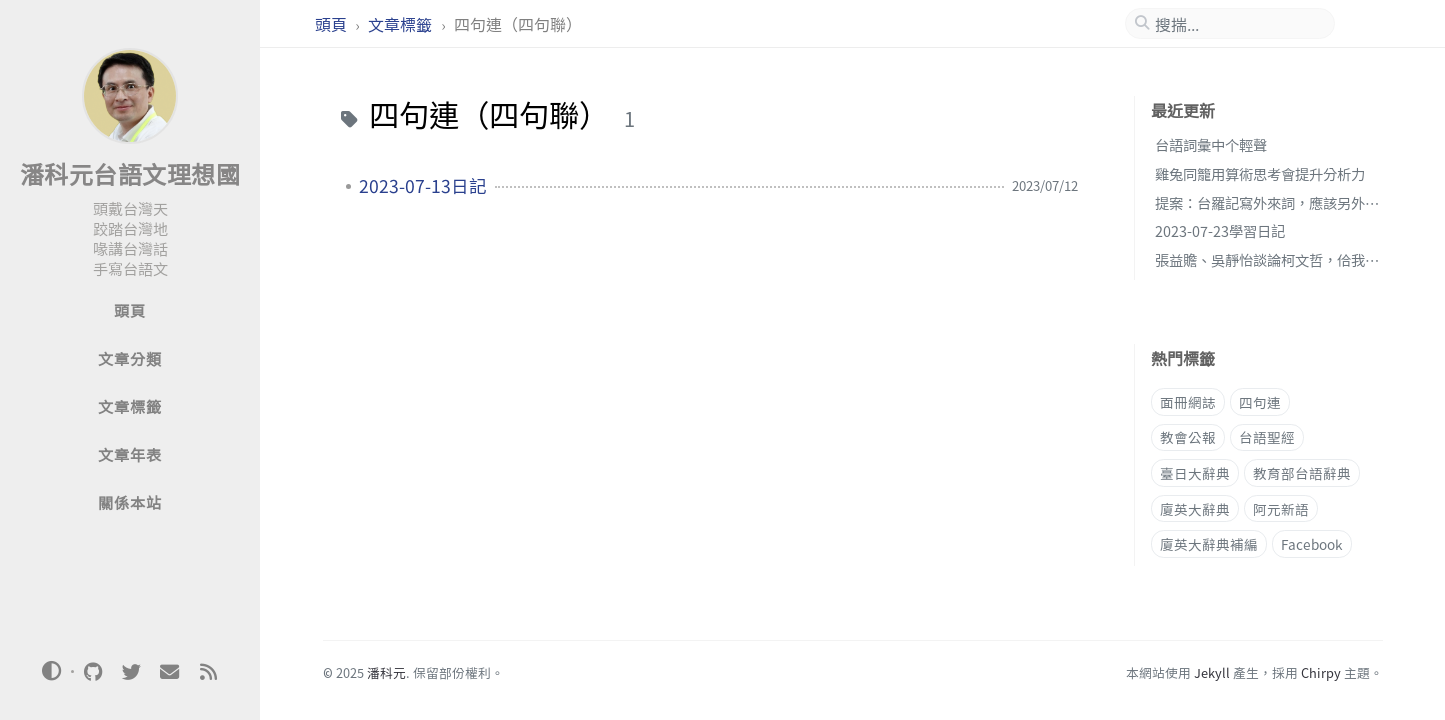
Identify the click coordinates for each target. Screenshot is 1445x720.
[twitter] (131, 672)
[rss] (208, 672)
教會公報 (1188, 437)
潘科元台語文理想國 (130, 173)
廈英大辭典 (1195, 509)
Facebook (1312, 544)
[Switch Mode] (52, 671)
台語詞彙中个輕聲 (1211, 144)
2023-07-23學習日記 (1220, 230)
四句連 (1260, 402)
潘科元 (386, 672)
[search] (1238, 24)
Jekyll (1212, 672)
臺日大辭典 (1195, 473)
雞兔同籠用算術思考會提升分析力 (1260, 173)
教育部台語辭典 (1302, 473)
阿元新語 (1281, 509)
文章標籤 (402, 24)
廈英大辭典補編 (1209, 544)
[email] (170, 672)
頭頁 (333, 24)
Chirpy (1321, 672)
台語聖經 (1267, 437)
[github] (93, 672)
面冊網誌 (1188, 402)
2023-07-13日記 (423, 186)
